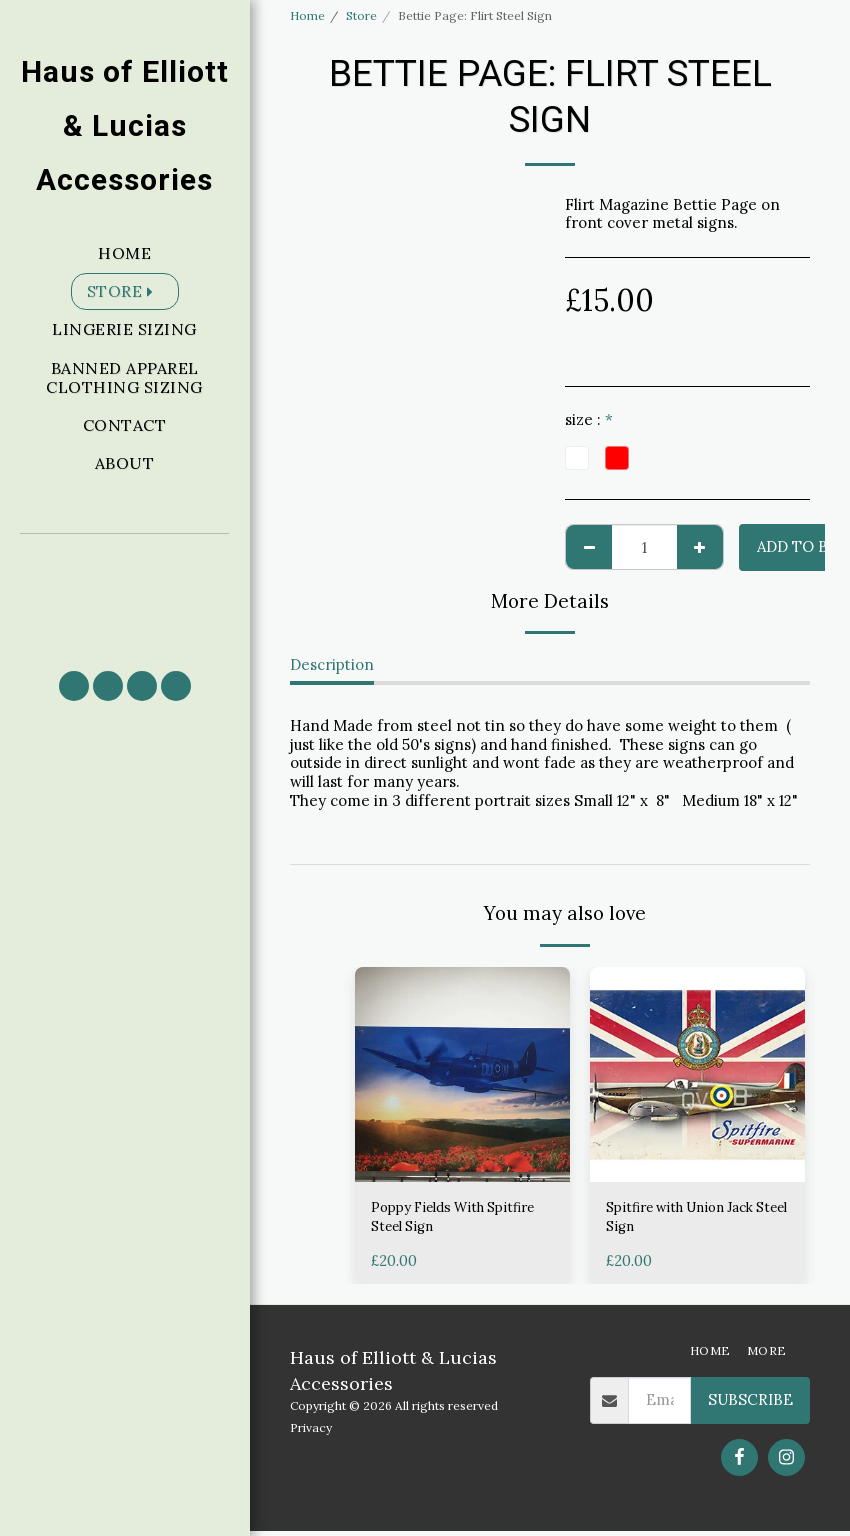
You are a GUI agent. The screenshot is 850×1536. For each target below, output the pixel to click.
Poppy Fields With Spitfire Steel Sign (436, 1220)
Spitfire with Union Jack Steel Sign (691, 1220)
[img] (462, 1074)
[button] (125, 593)
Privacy (311, 1432)
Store (361, 15)
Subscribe (750, 1404)
